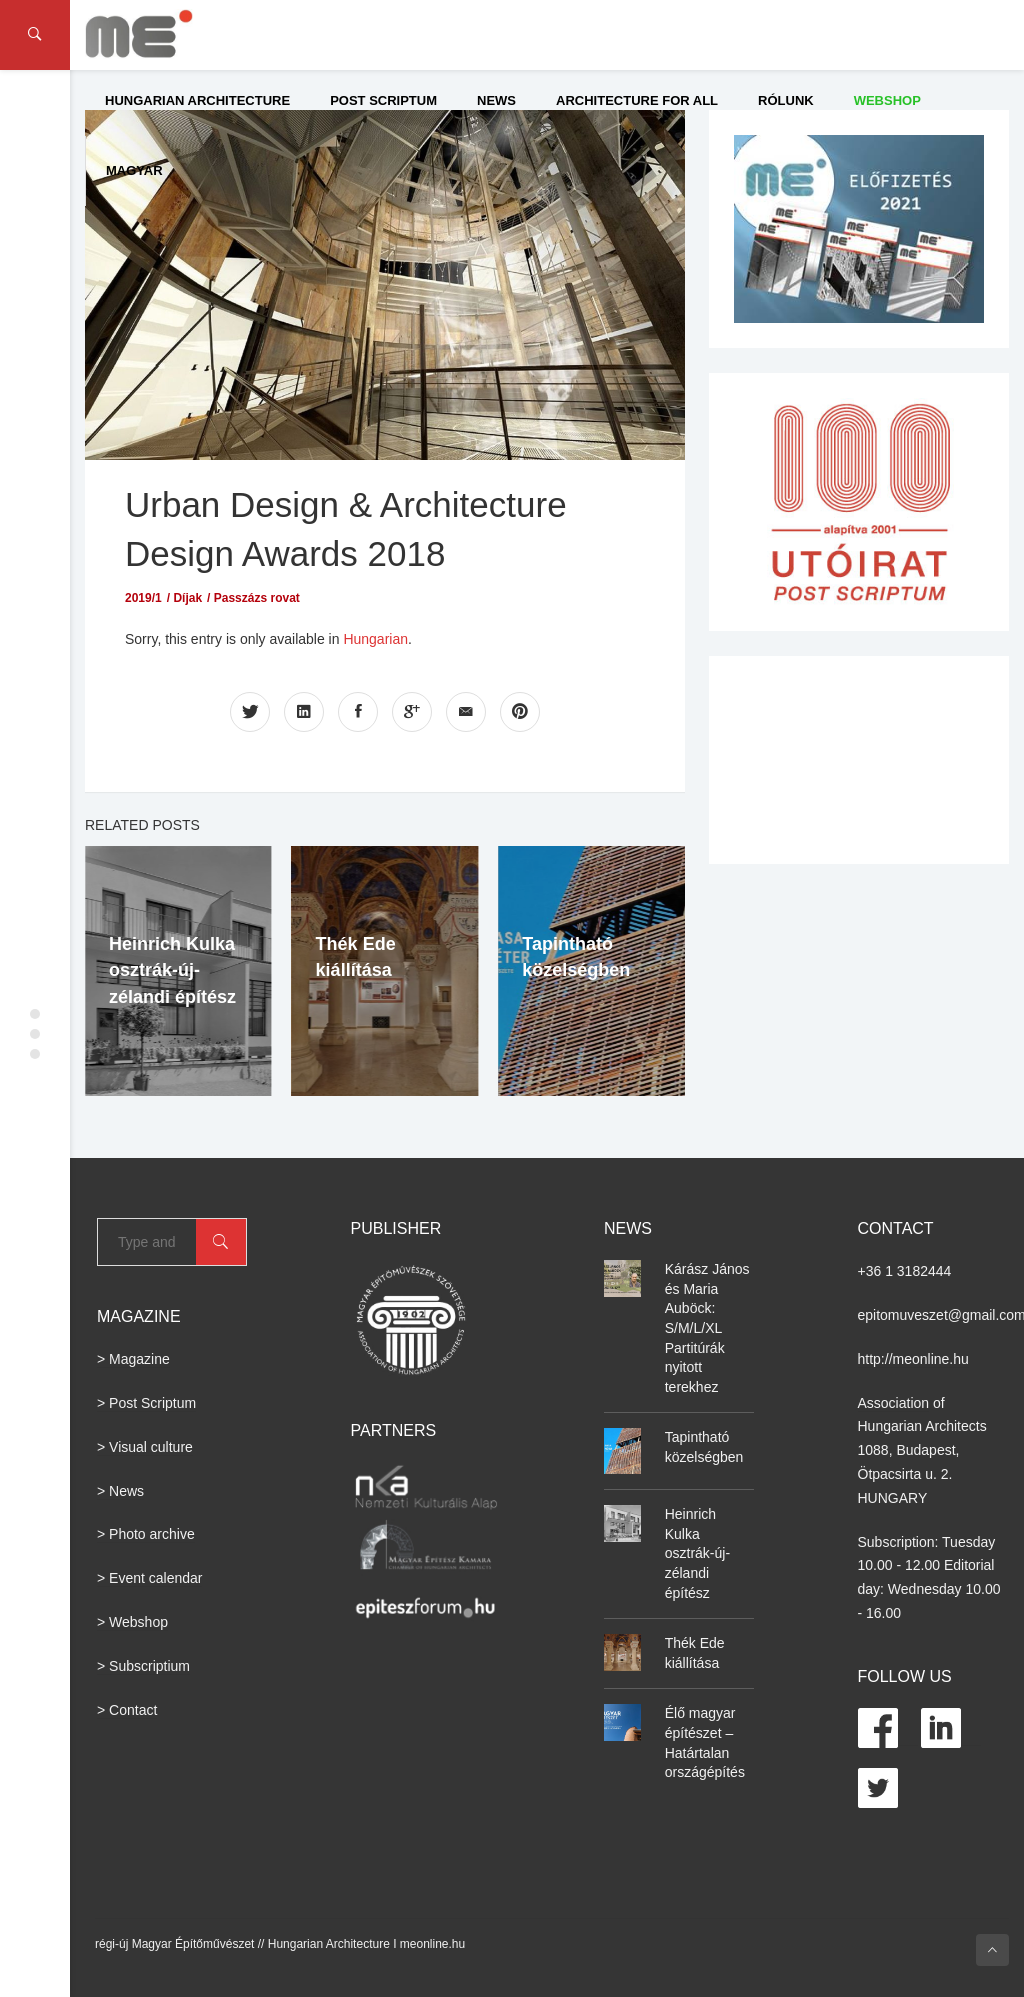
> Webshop (132, 1622)
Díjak (187, 598)
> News (120, 1491)
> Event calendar (149, 1578)
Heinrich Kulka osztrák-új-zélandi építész (172, 970)
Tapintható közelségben (704, 1447)
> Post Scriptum (146, 1403)
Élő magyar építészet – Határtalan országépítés (705, 1742)
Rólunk (786, 100)
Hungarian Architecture (197, 100)
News (496, 100)
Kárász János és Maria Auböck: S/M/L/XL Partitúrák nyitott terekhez (707, 1328)
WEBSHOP (887, 100)
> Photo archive (146, 1534)
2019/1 (143, 598)
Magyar (134, 170)
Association (894, 1403)
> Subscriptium (143, 1666)
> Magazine (133, 1359)
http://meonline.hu (913, 1359)
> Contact (127, 1710)
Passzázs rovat (257, 598)
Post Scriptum (383, 100)
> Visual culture (145, 1447)
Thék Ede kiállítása (695, 1653)
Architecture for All (637, 100)
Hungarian (375, 639)
